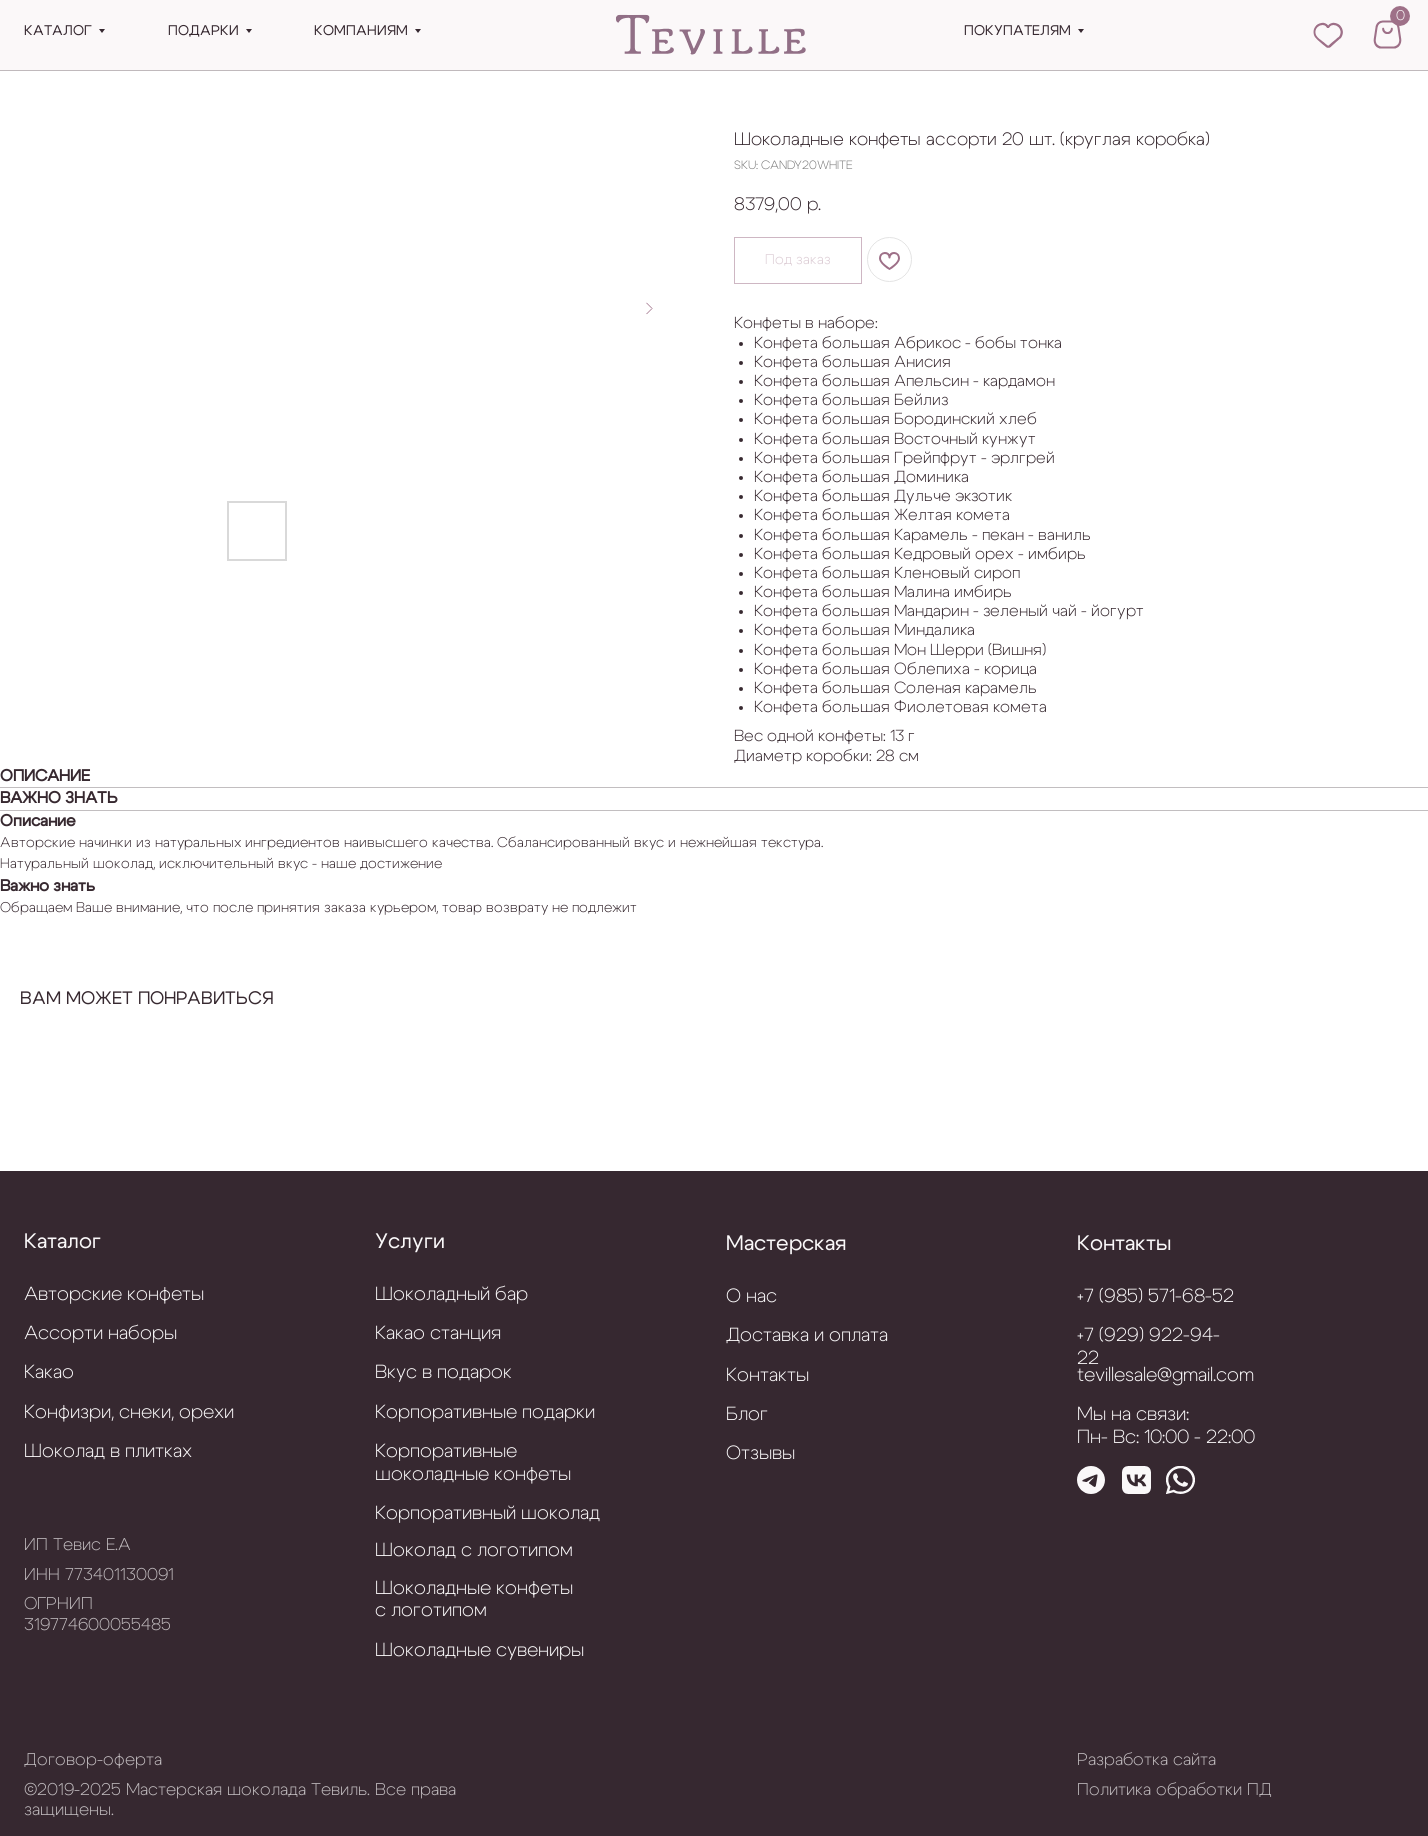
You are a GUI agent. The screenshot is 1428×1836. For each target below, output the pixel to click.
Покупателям (1017, 31)
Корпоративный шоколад (487, 1513)
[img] (712, 36)
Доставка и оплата (807, 1335)
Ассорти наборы (100, 1333)
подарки (203, 31)
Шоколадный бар (451, 1294)
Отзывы (760, 1453)
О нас (751, 1296)
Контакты (1124, 1243)
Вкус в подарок (443, 1372)
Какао (49, 1372)
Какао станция (438, 1333)
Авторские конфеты (114, 1294)
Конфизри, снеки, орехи (129, 1412)
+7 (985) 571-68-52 (1155, 1296)
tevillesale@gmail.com (1165, 1375)
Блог (747, 1414)
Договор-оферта (93, 1760)
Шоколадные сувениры (479, 1650)
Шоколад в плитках (108, 1451)
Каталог (58, 31)
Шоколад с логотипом (474, 1550)
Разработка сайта (1146, 1760)
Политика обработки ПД (1174, 1790)
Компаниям (361, 31)
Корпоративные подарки (485, 1412)
